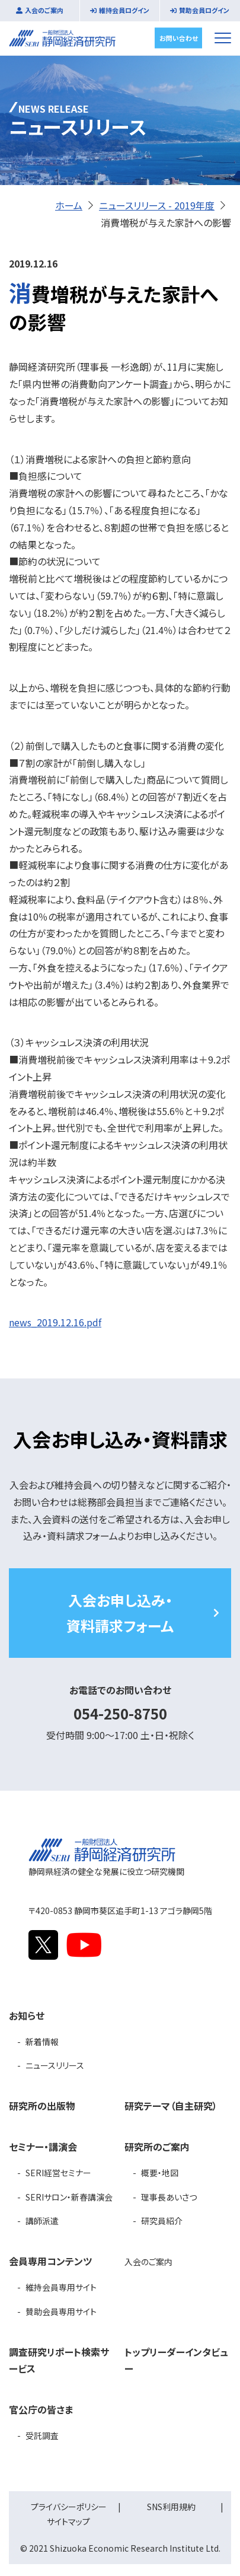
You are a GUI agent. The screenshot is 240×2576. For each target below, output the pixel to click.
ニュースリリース (54, 2065)
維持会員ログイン (124, 10)
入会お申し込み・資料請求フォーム (120, 1613)
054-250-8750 (120, 1713)
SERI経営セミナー (58, 2173)
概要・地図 (159, 2173)
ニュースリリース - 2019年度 (157, 205)
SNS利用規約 (171, 2507)
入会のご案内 (44, 10)
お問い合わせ (178, 37)
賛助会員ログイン (204, 10)
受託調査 (42, 2435)
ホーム (68, 205)
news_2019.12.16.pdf (55, 1322)
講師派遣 (42, 2221)
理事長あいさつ (169, 2197)
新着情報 (42, 2042)
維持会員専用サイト (61, 2287)
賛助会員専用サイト (61, 2311)
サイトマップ (68, 2521)
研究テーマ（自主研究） (170, 2106)
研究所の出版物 (42, 2106)
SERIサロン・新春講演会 (69, 2197)
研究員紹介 (162, 2221)
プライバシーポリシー (69, 2507)
